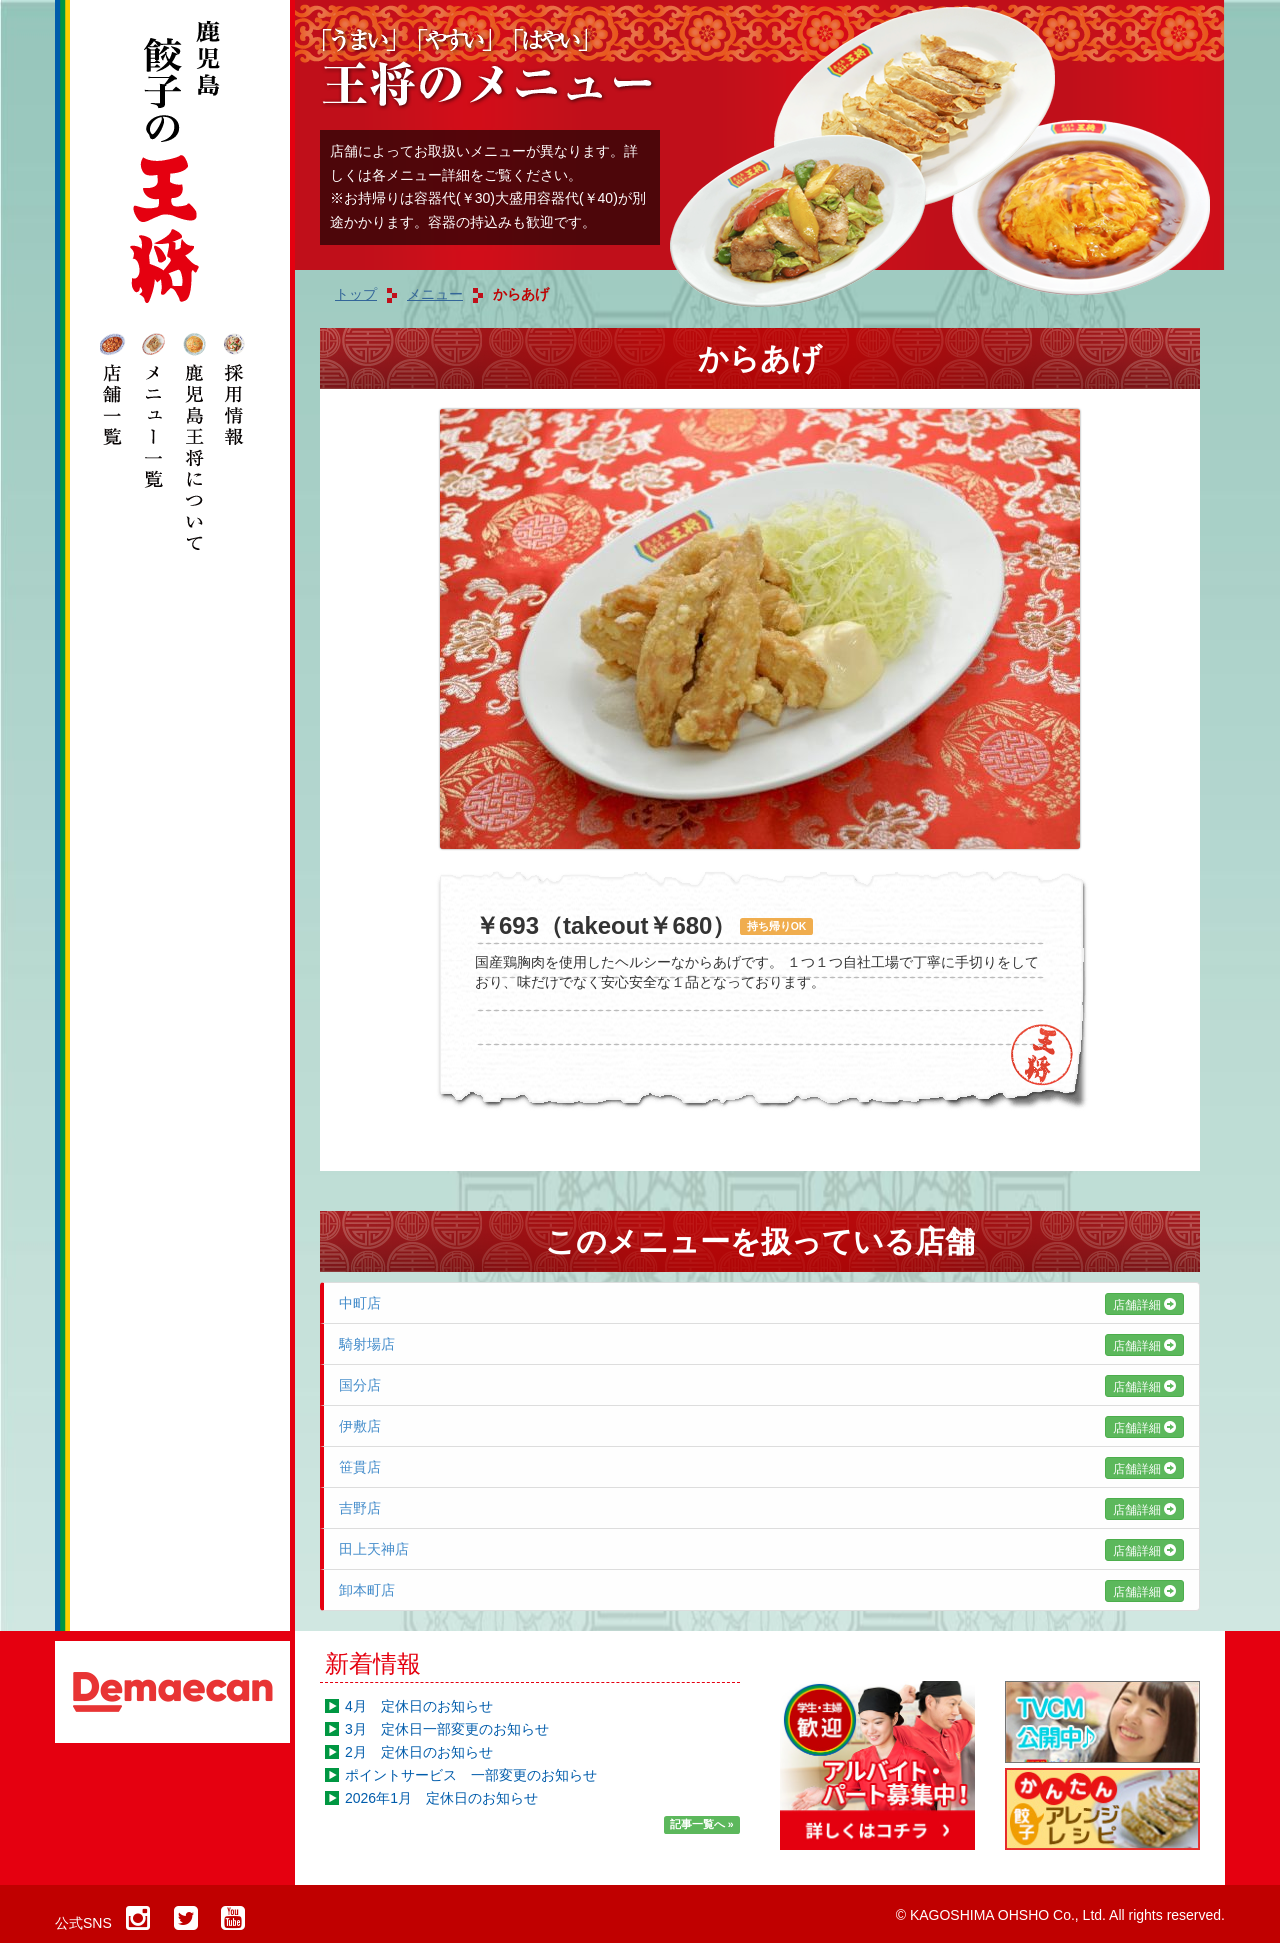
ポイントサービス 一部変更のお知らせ (471, 1775)
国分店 (761, 1385)
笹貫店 (761, 1467)
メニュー (435, 294)
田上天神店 (761, 1549)
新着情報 (373, 1663)
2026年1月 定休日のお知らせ (441, 1798)
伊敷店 (761, 1426)
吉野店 (761, 1508)
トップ (356, 294)
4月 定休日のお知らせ (419, 1706)
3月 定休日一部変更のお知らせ (447, 1729)
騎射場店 (761, 1344)
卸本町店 (761, 1590)
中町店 (761, 1303)
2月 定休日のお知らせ (419, 1752)
